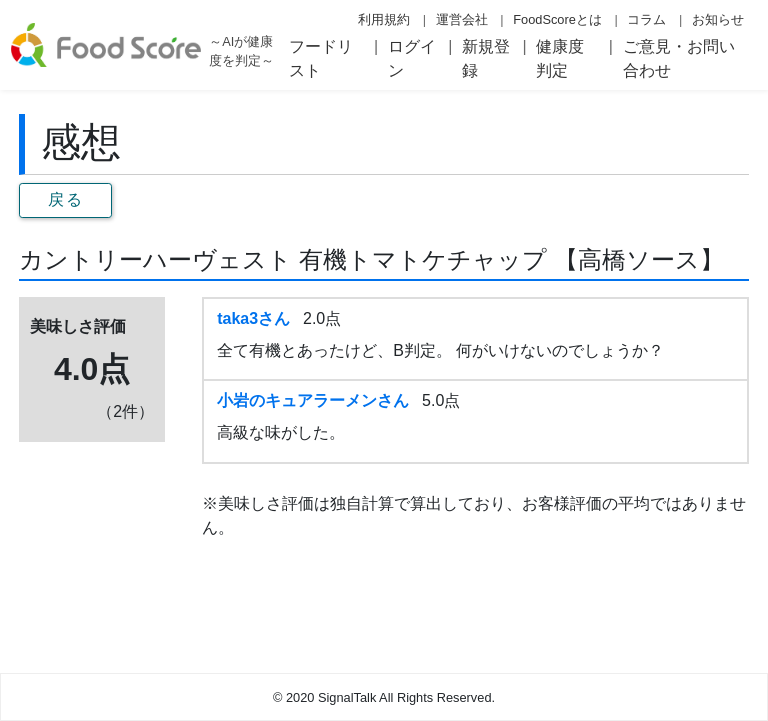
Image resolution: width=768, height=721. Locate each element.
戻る (65, 199)
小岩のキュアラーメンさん (313, 400)
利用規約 (384, 19)
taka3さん (253, 318)
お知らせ (718, 19)
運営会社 (462, 19)
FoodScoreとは (557, 19)
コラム (646, 19)
